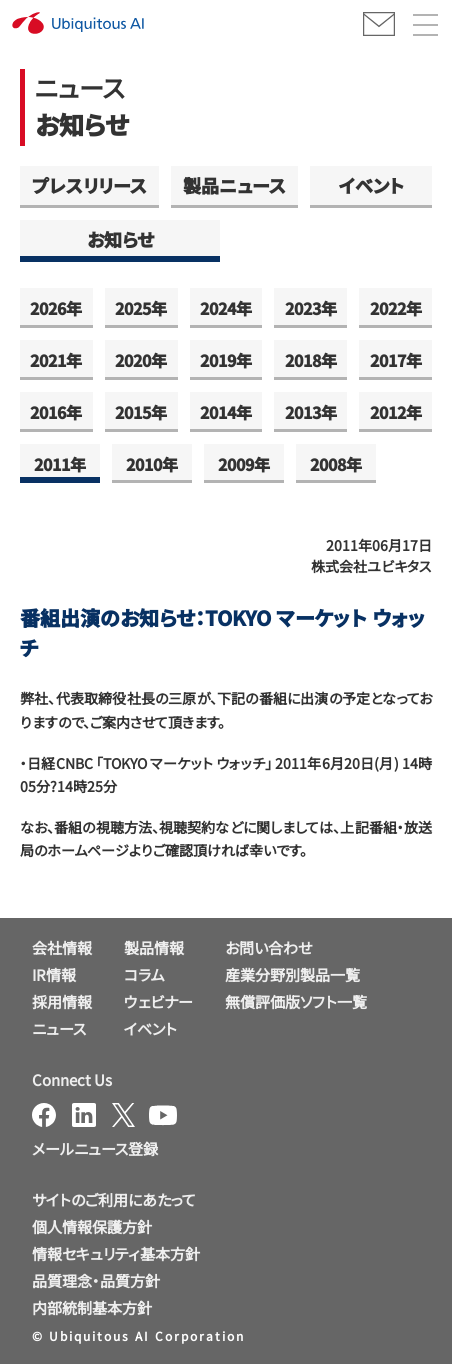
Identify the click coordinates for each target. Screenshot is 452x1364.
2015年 (141, 412)
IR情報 (54, 974)
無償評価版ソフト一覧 (296, 1001)
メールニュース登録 (95, 1148)
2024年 (226, 308)
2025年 (141, 308)
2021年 (56, 360)
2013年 (311, 412)
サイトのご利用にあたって (114, 1199)
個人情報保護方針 (92, 1226)
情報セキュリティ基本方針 (116, 1253)
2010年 (152, 464)
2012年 (396, 412)
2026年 (56, 308)
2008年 (336, 464)
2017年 (396, 360)
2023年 (311, 308)
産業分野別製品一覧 (292, 974)
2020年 (141, 360)
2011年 (60, 464)
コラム (144, 974)
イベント (371, 185)
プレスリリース (89, 185)
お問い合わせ (268, 947)
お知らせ (120, 239)
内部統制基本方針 (92, 1307)
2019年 (226, 360)
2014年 (226, 412)
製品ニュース (234, 185)
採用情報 (62, 1001)
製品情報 (154, 947)
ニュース (59, 1028)
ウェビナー (158, 1001)
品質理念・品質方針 (96, 1280)
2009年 (244, 464)
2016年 (56, 412)
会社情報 (62, 947)
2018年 (311, 360)
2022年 (396, 308)
